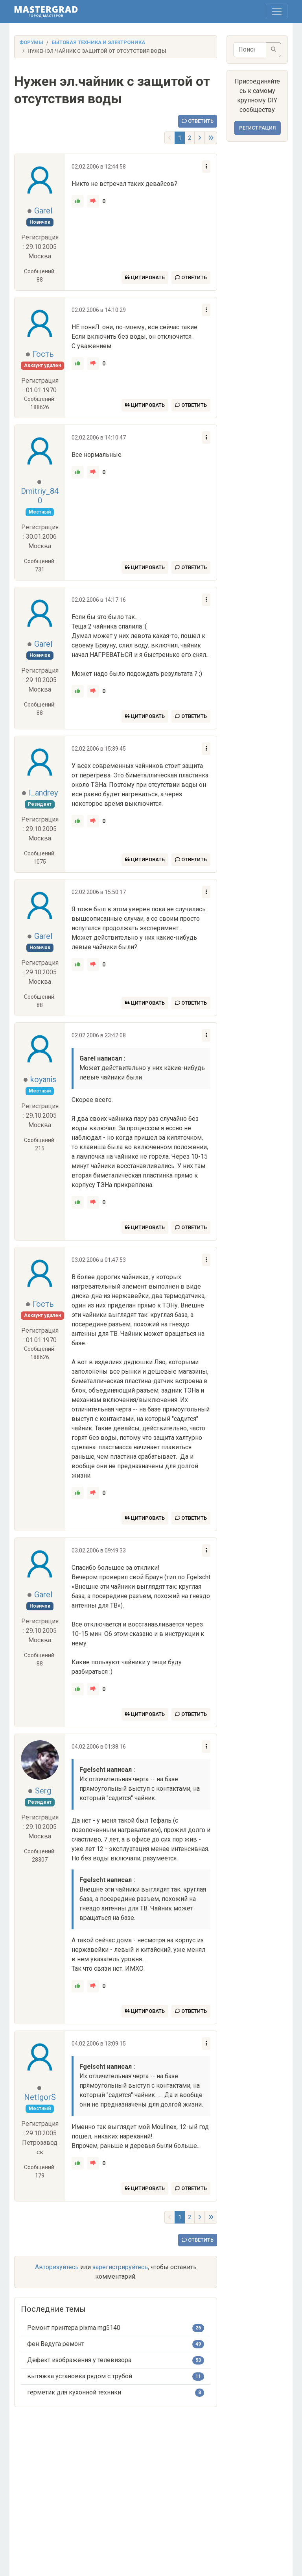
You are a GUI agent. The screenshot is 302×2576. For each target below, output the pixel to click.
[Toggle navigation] (277, 11)
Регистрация (257, 128)
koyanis (43, 1079)
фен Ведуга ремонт (55, 2344)
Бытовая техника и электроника (98, 42)
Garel (43, 210)
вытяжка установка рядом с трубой (79, 2376)
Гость (43, 354)
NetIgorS (40, 2097)
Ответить (198, 121)
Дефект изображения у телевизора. (80, 2360)
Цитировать (145, 277)
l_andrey (43, 792)
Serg (43, 1790)
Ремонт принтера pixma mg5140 (73, 2327)
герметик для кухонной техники (74, 2392)
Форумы (31, 42)
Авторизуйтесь (57, 2267)
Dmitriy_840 (40, 495)
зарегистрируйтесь (120, 2267)
